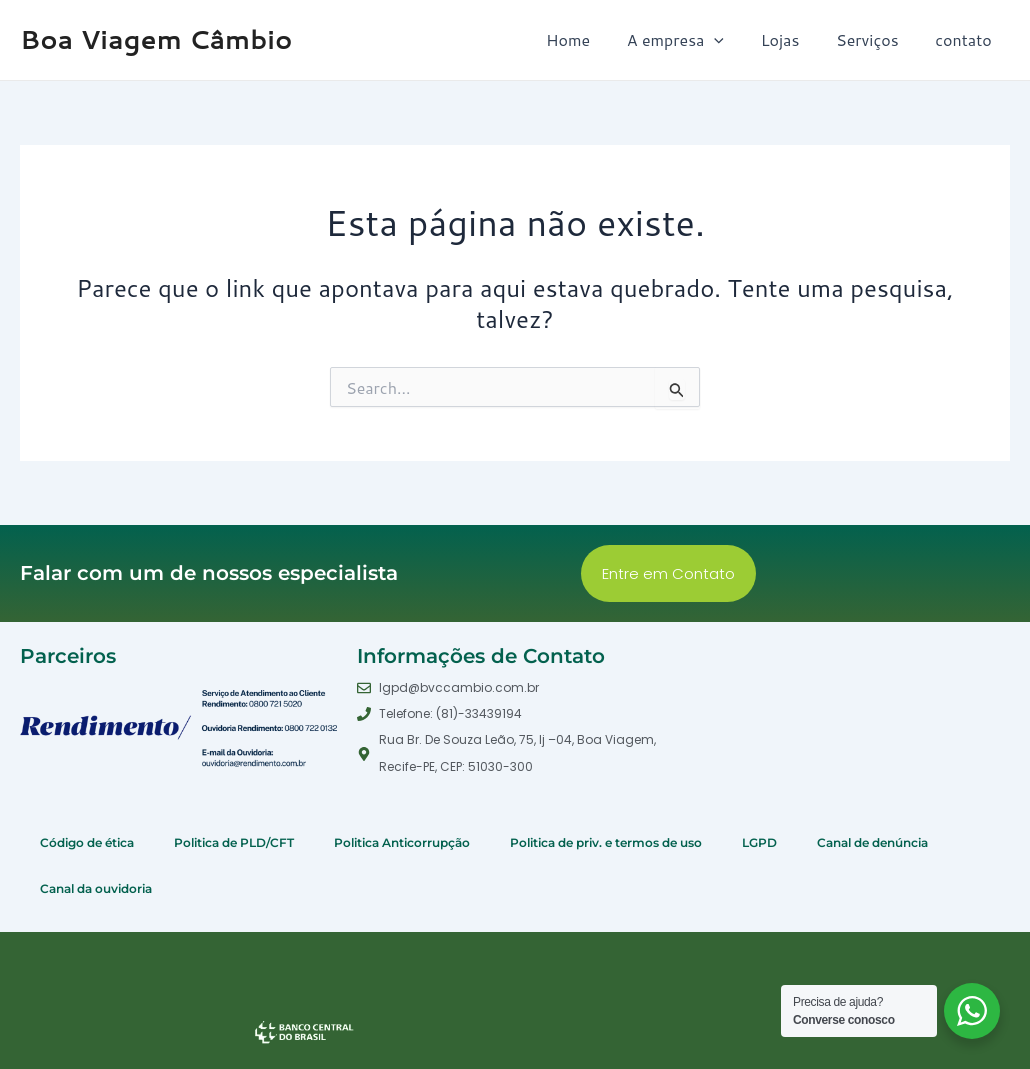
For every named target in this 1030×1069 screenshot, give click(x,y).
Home (589, 39)
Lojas (791, 39)
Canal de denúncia (872, 842)
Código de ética (87, 842)
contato (966, 39)
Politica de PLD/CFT (234, 842)
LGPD (759, 842)
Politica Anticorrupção (402, 842)
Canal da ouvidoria (96, 888)
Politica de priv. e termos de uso (606, 842)
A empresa (691, 40)
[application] (731, 40)
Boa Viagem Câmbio (156, 39)
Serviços (874, 39)
